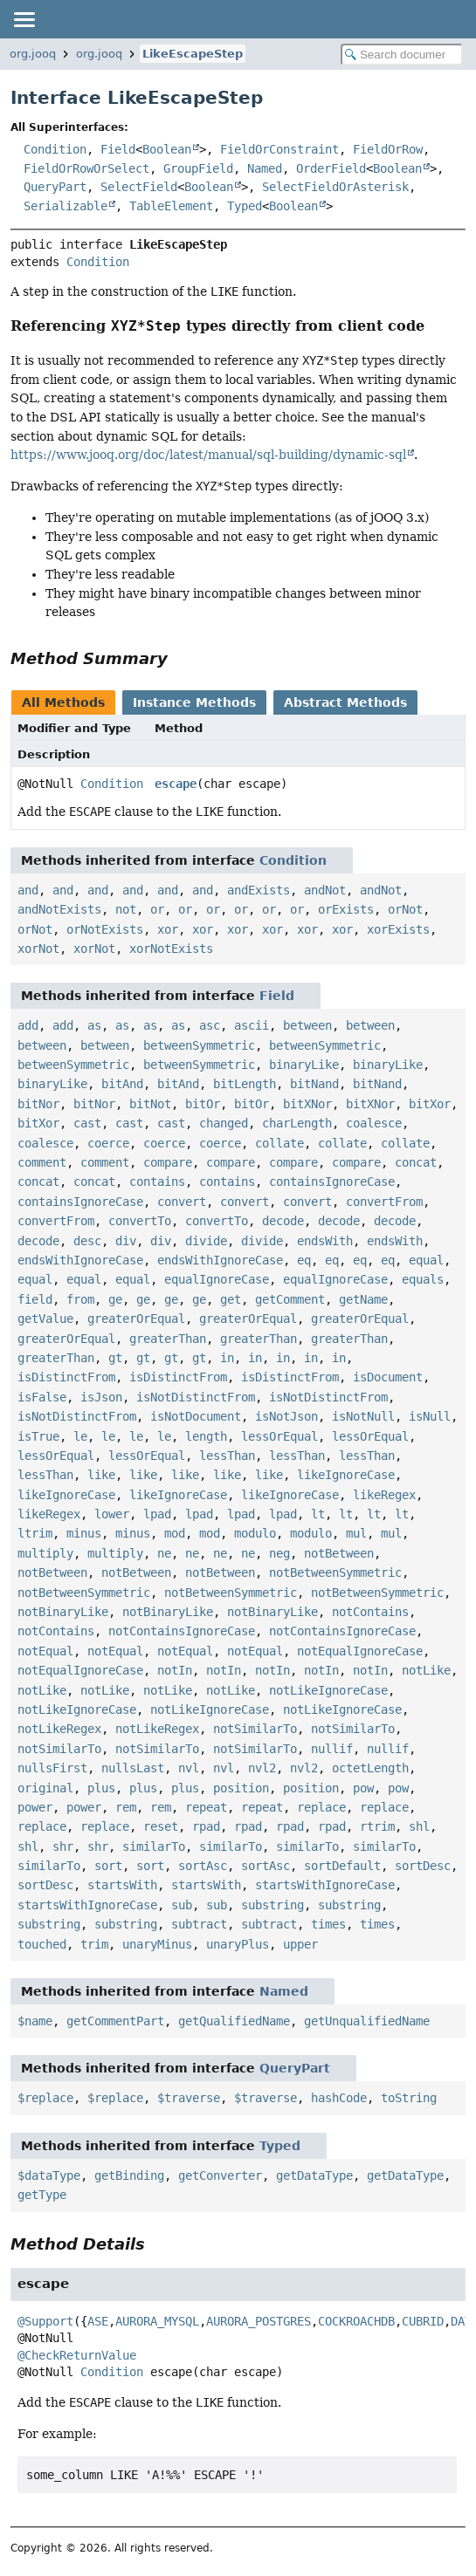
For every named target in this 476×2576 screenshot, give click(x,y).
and (27, 890)
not (125, 909)
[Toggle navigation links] (23, 19)
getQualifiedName (234, 2021)
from (80, 1299)
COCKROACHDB (356, 2321)
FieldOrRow (388, 149)
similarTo (153, 1846)
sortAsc (202, 1866)
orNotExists (104, 929)
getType (41, 2195)
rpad (206, 1826)
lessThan (227, 1456)
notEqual (45, 1651)
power (34, 1807)
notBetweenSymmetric (335, 1572)
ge (115, 1299)
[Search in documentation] (402, 54)
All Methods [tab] (63, 702)
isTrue (38, 1436)
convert (181, 1202)
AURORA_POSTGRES (258, 2321)
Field (117, 149)
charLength (297, 1123)
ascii (251, 1025)
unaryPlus (237, 1944)
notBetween (339, 1553)
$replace (45, 2098)
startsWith (122, 1885)
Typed (244, 206)
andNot (325, 890)
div (125, 1241)
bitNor (38, 1104)
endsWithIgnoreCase (80, 1260)
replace (321, 1807)
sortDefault (342, 1866)
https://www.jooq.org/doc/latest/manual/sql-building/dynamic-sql (208, 455)
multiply (45, 1553)
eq (304, 1260)
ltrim (34, 1533)
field (34, 1299)
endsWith (325, 1241)
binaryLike (304, 1065)
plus (101, 1788)
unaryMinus (157, 1944)
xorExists (398, 929)
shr (62, 1846)
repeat (206, 1807)
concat (416, 1162)
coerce (108, 1143)
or (157, 909)
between (307, 1025)
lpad (157, 1514)
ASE (97, 2321)
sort (108, 1866)
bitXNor (307, 1104)
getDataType (314, 2175)
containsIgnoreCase (332, 1182)
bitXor (430, 1104)
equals (423, 1279)
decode (283, 1221)
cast (87, 1123)
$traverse (188, 2098)
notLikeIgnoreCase (328, 1690)
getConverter (220, 2175)
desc (87, 1241)
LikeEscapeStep (192, 53)
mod (174, 1533)
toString (409, 2098)
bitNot (150, 1104)
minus (83, 1533)
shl (419, 1826)
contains (157, 1182)
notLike (426, 1670)
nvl (188, 1768)
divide (206, 1241)
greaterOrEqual (136, 1319)
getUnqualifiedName (367, 2021)
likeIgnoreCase (346, 1475)
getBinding (129, 2175)
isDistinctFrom (66, 1377)
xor (167, 929)
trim (94, 1944)
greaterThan (167, 1339)
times (328, 1924)
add (27, 1025)
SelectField (138, 187)
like (101, 1475)
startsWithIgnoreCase (325, 1885)
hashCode (339, 2098)
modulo (255, 1533)
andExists (258, 890)
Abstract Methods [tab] (345, 702)
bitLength (244, 1084)
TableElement (171, 206)
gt (115, 1358)
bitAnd (122, 1084)
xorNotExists (171, 949)
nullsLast (132, 1768)
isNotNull (363, 1416)
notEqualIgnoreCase (360, 1651)
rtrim (377, 1826)
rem (125, 1807)
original (45, 1788)
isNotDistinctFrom (195, 1397)
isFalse (41, 1397)
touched (41, 1944)
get (230, 1299)
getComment (290, 1299)
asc (209, 1025)
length (206, 1436)
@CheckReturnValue (76, 2355)
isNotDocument (195, 1416)
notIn (174, 1670)
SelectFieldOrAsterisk (335, 187)
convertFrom (384, 1202)
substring (272, 1905)
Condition (55, 149)
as (94, 1025)
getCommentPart (115, 2021)
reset (160, 1826)
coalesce (374, 1123)
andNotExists (59, 909)
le (80, 1436)
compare (167, 1162)
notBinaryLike (62, 1612)
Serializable (65, 206)
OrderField (331, 168)
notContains (370, 1612)
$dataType (48, 2175)
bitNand (314, 1084)
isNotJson (286, 1416)
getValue (45, 1319)
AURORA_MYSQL (157, 2321)
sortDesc (423, 1866)
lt (318, 1514)
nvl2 (262, 1768)
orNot (405, 909)
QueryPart (55, 187)
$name (34, 2021)
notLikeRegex (59, 1729)
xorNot (38, 949)
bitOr (202, 1104)
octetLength (370, 1768)
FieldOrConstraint (279, 149)
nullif (332, 1749)
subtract (199, 1924)
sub (181, 1905)
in (227, 1358)
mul (356, 1533)
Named (264, 168)
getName (363, 1299)
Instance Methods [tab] (194, 702)
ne (164, 1553)
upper (300, 1944)
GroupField (198, 168)
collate (279, 1143)
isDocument (388, 1377)
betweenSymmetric (199, 1045)
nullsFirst (52, 1768)
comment (41, 1162)
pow (363, 1788)
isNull (430, 1416)
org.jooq (33, 53)
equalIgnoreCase (216, 1279)
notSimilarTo (255, 1729)
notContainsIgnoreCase (181, 1631)
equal (426, 1260)
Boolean (166, 149)
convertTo (139, 1221)
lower (111, 1514)
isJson (101, 1397)
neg (279, 1553)
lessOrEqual (279, 1436)
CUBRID (423, 2321)
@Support (45, 2321)
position (241, 1788)
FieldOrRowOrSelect (86, 168)
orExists (346, 909)
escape (176, 784)
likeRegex (384, 1495)
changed (223, 1123)
